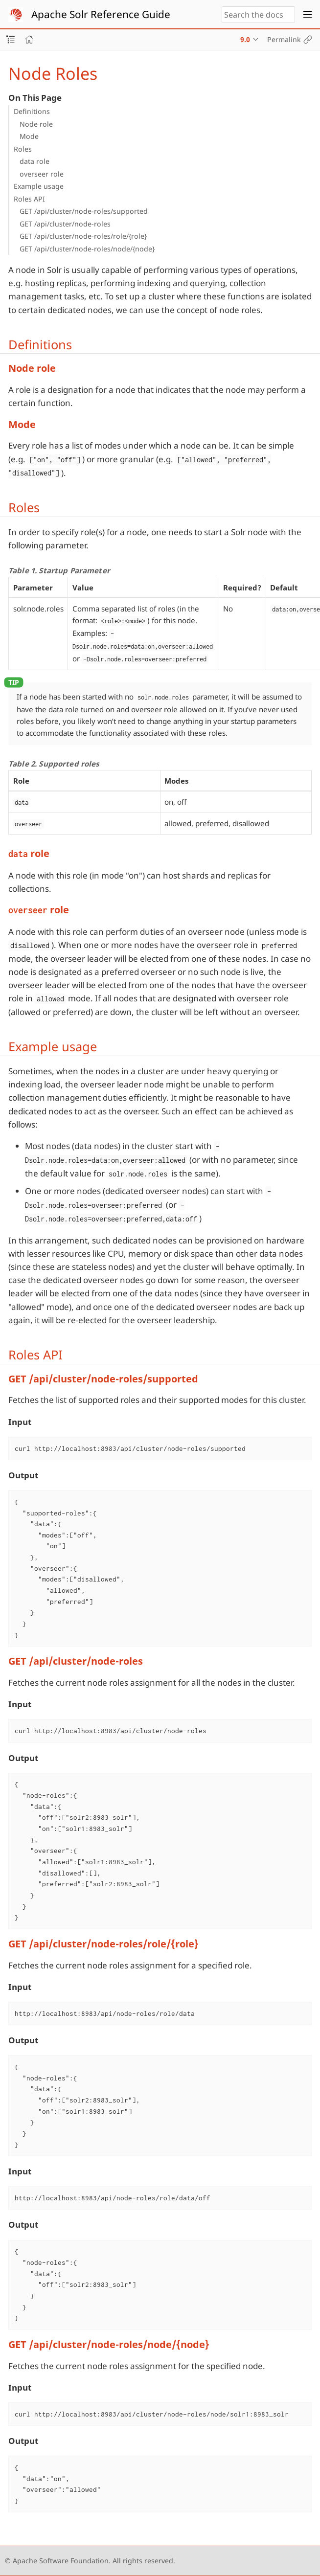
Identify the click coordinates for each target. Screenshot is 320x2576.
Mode (29, 136)
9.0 (245, 39)
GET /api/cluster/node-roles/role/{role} (83, 236)
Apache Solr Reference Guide (100, 14)
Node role (36, 124)
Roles (23, 149)
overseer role (42, 174)
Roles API (29, 198)
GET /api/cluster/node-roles (65, 223)
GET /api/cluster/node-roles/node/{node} (87, 248)
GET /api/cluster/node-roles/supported (84, 211)
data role (34, 161)
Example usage (39, 186)
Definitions (32, 111)
